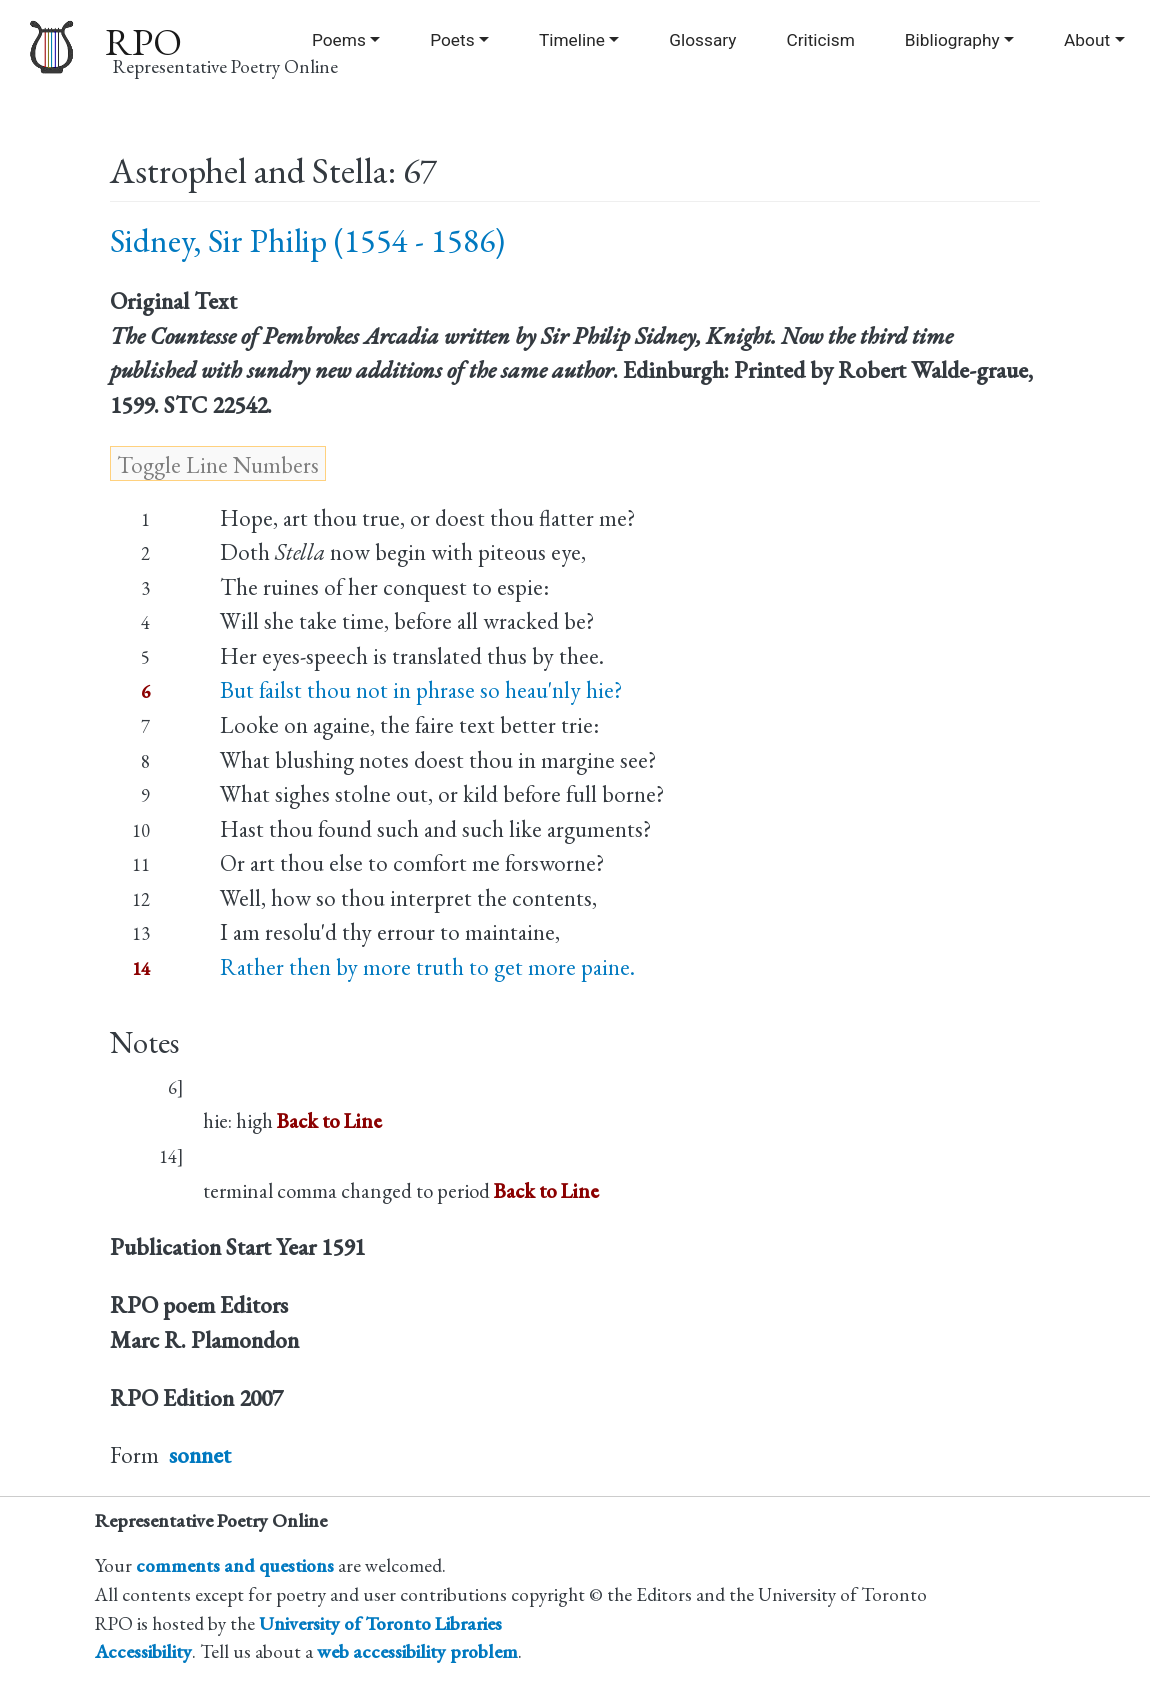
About (1087, 40)
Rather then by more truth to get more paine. (427, 967)
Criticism (820, 40)
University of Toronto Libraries (380, 1623)
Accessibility (143, 1651)
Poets (452, 40)
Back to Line (329, 1120)
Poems (339, 40)
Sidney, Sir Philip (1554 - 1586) (307, 240)
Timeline (572, 40)
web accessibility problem (417, 1651)
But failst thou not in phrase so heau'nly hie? (421, 690)
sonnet (200, 1455)
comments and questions (235, 1565)
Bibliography (952, 40)
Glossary (702, 40)
